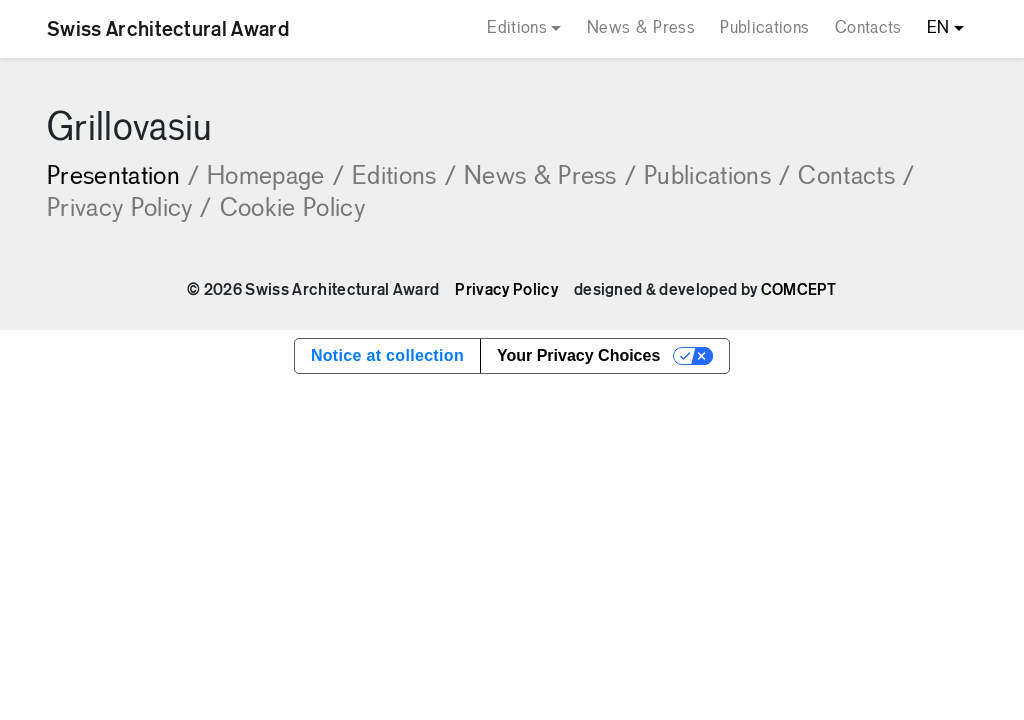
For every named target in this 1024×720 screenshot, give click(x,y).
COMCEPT (799, 290)
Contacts (868, 28)
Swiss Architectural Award (168, 29)
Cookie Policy (292, 209)
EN (938, 28)
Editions (517, 28)
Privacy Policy (129, 209)
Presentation (123, 177)
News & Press (641, 28)
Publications (764, 28)
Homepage (275, 177)
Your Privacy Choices (578, 355)
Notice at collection (387, 355)
